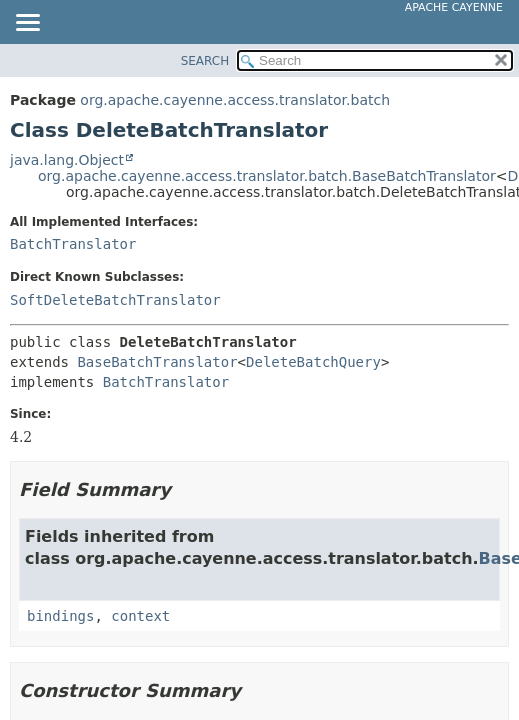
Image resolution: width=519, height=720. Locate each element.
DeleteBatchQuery (313, 362)
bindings (60, 616)
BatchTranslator (73, 244)
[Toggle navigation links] (27, 24)
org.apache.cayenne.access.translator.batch (235, 100)
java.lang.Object (67, 160)
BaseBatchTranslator (157, 362)
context (140, 616)
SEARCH (205, 61)
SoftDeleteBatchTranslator (115, 300)
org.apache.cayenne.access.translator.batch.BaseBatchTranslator (267, 176)
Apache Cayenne (454, 7)
